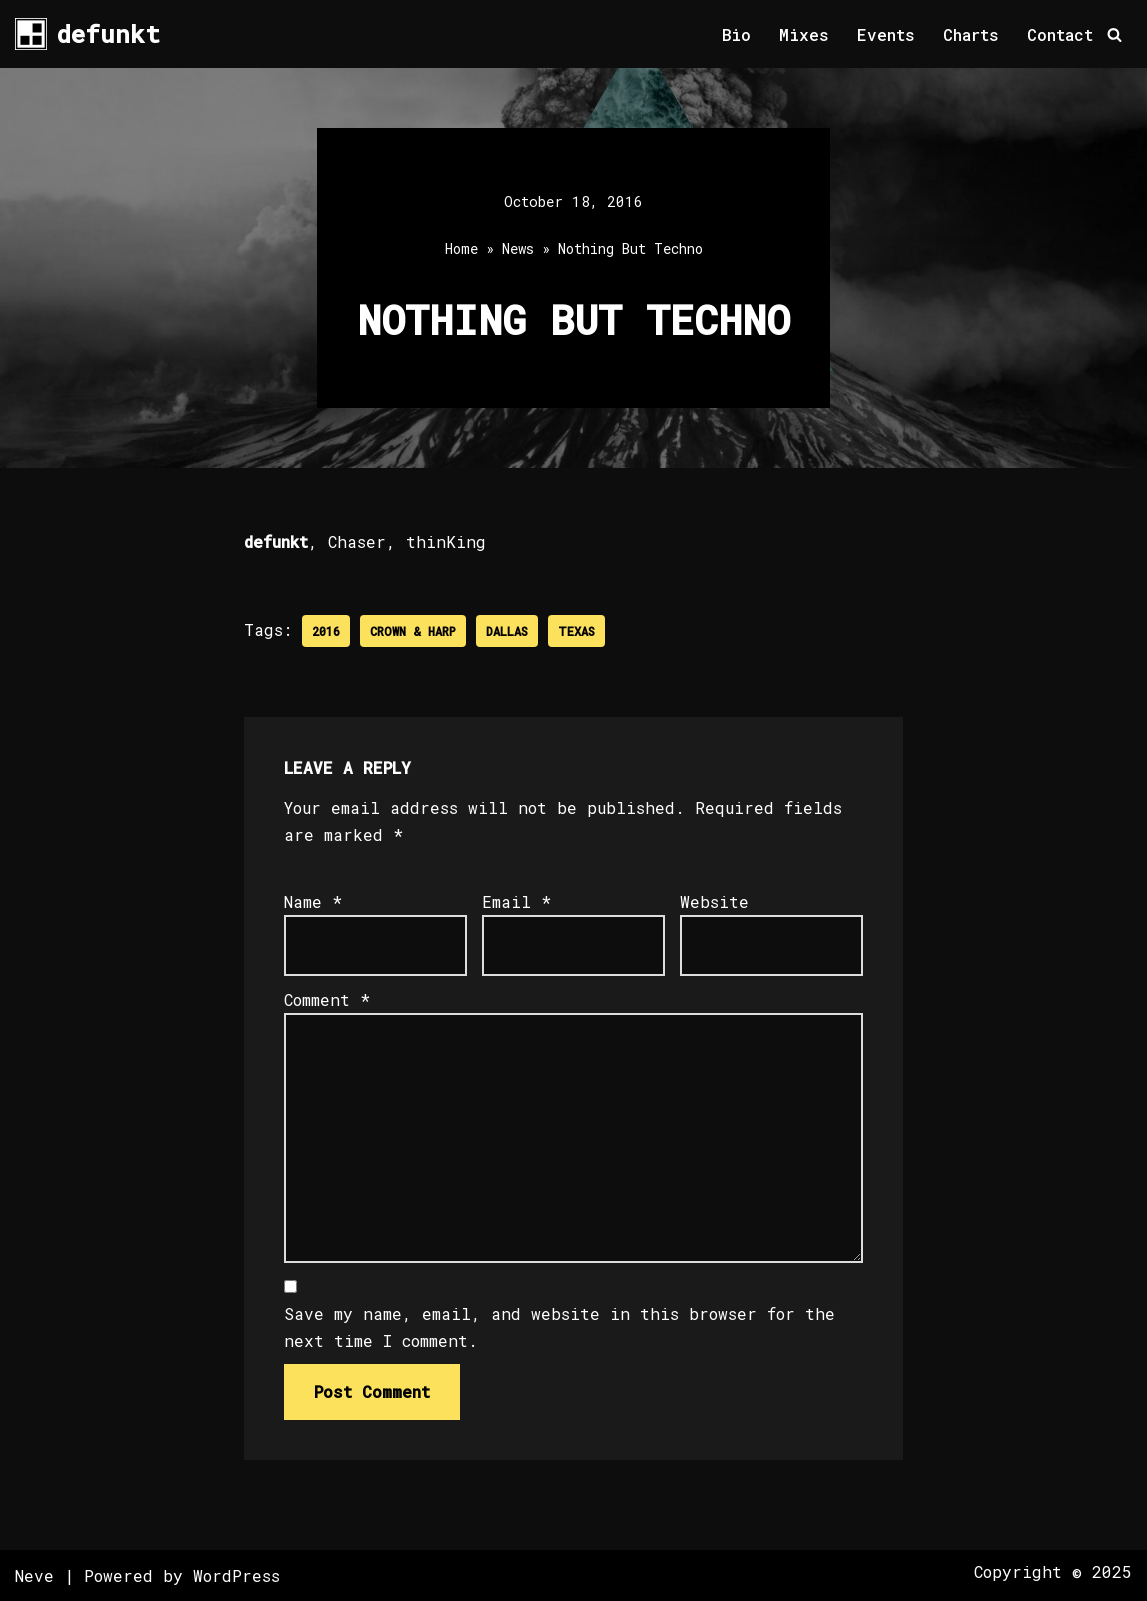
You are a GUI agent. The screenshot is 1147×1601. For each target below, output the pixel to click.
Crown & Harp (413, 631)
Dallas (507, 631)
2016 (326, 631)
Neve (34, 1575)
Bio (736, 34)
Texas (576, 631)
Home (461, 248)
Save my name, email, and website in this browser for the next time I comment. (559, 1327)
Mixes (804, 34)
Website (714, 901)
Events (886, 34)
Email (516, 901)
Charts (971, 34)
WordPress (236, 1575)
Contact (1060, 34)
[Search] (1114, 34)
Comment (327, 999)
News (518, 248)
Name (313, 901)
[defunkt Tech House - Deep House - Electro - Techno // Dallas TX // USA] (87, 34)
